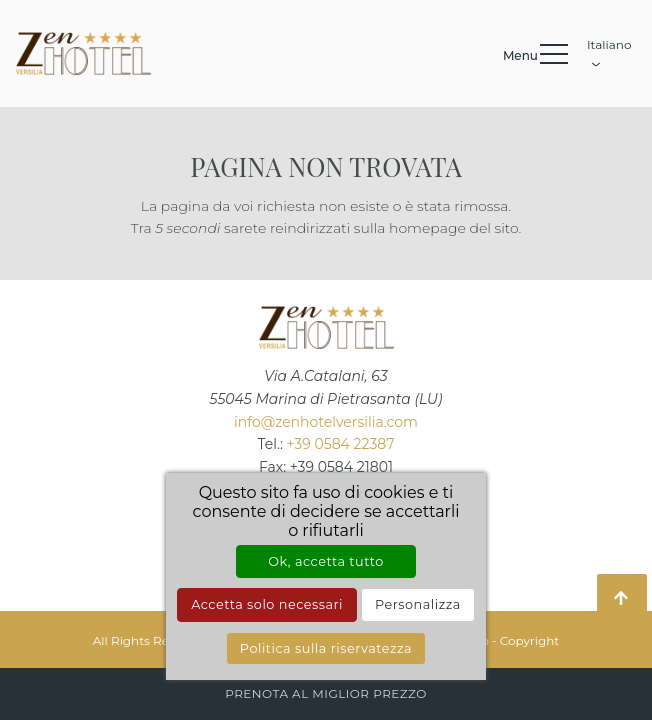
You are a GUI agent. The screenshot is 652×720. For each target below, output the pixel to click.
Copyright (529, 640)
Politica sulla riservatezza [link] (326, 648)
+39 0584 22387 (341, 444)
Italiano (609, 51)
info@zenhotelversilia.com (326, 422)
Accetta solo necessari (267, 604)
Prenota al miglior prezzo (326, 693)
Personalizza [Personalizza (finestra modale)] (418, 604)
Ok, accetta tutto (325, 561)
